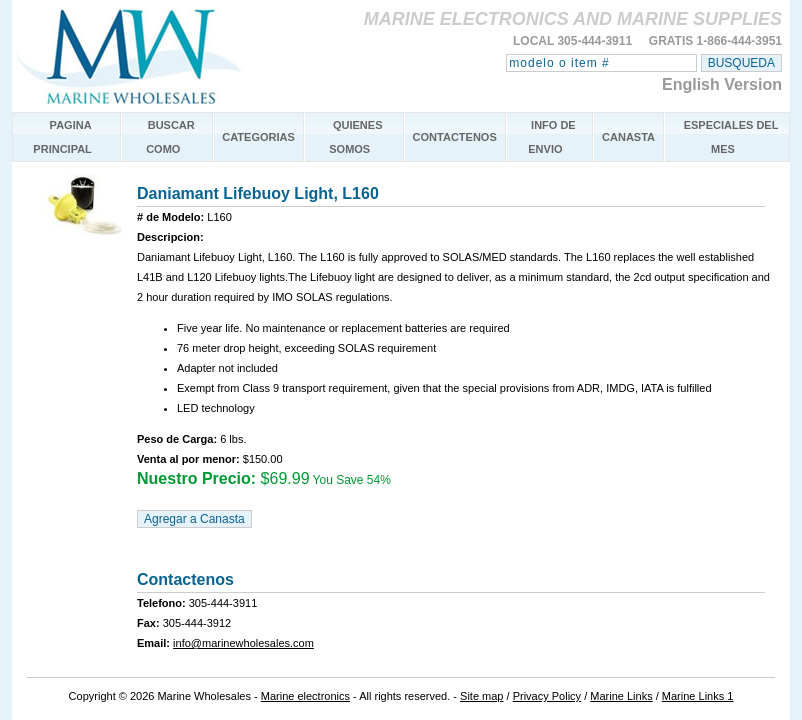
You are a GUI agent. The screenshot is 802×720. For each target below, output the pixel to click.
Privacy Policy (547, 696)
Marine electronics (305, 696)
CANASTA (628, 137)
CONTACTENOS (455, 137)
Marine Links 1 (698, 696)
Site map (481, 696)
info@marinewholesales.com (243, 643)
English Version (722, 84)
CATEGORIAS (258, 137)
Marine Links (621, 696)
